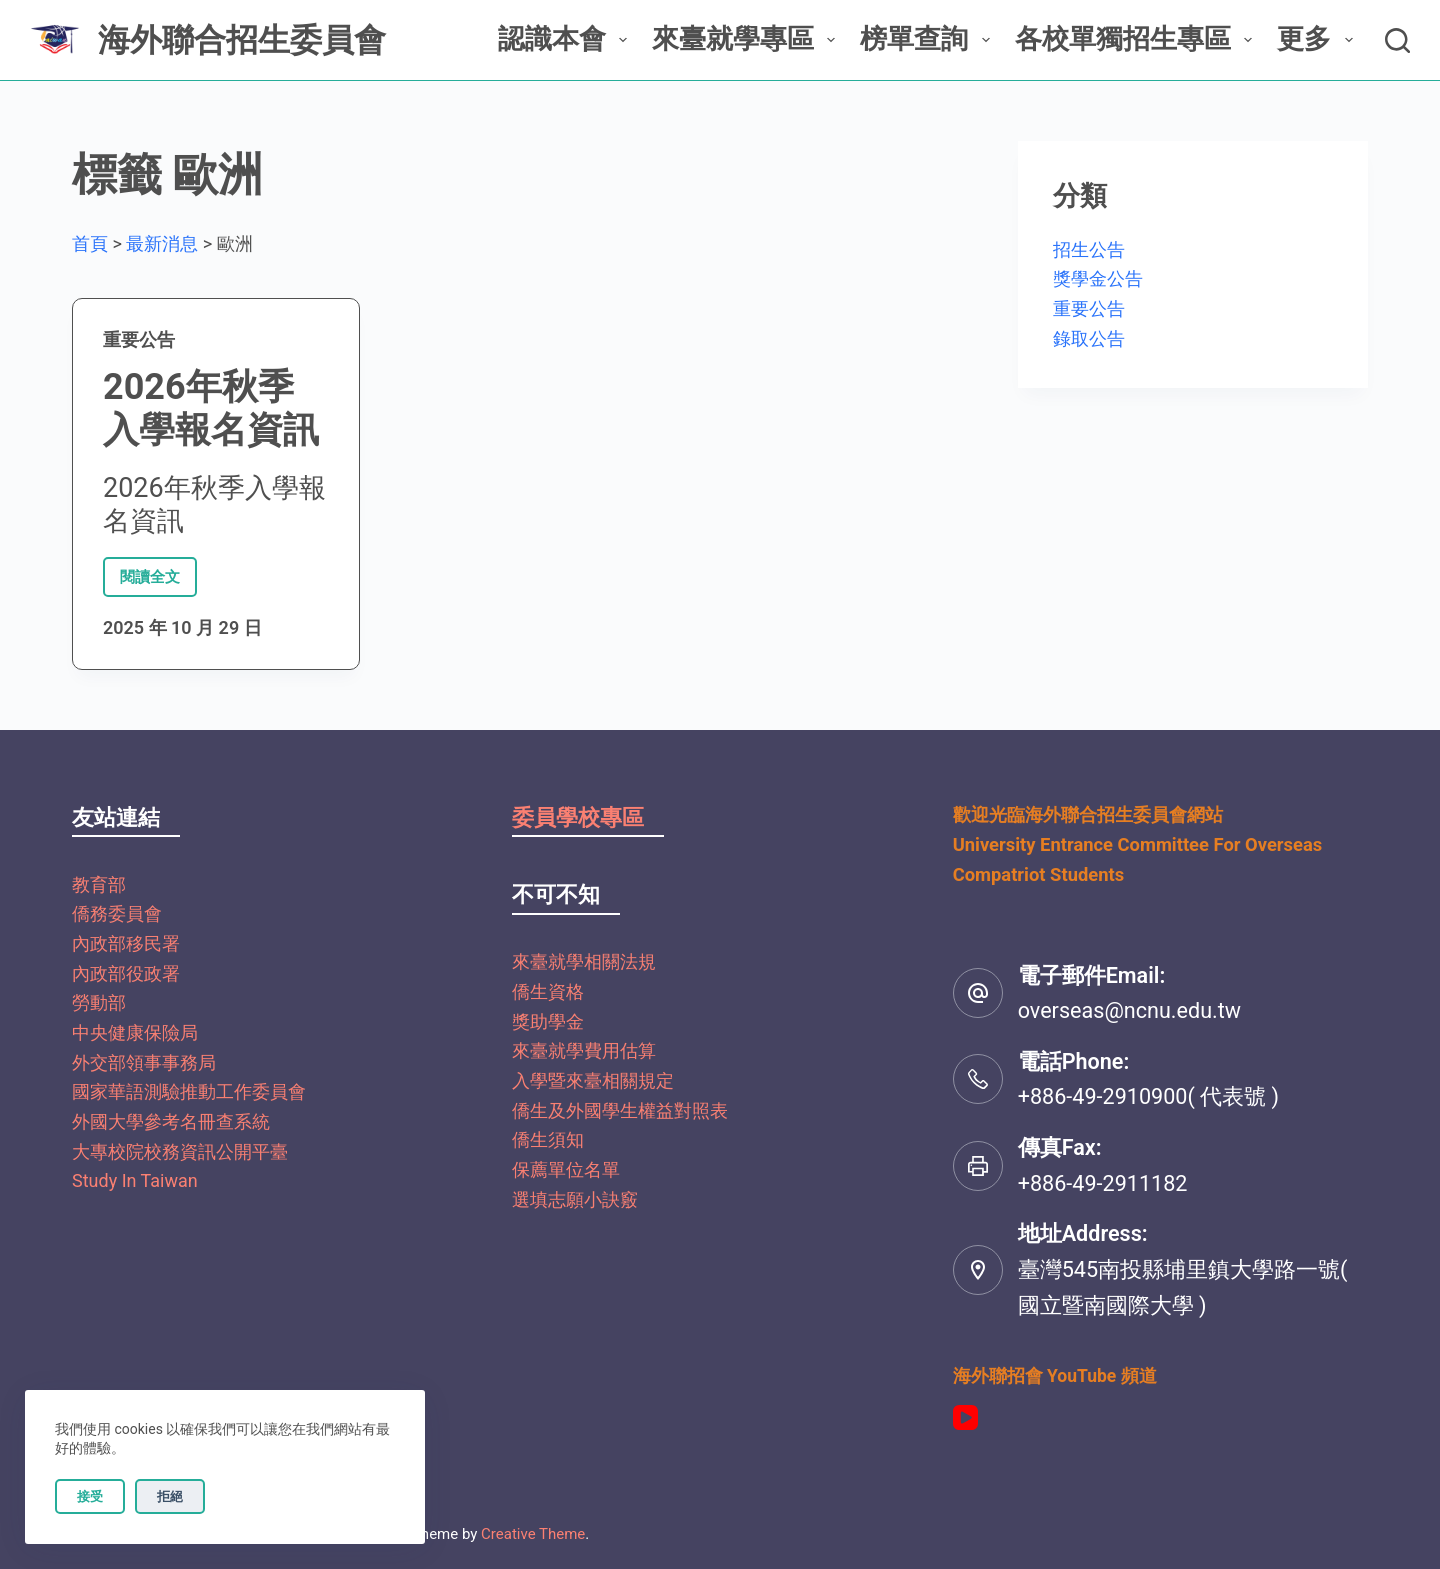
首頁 (90, 243)
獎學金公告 (1098, 278)
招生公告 (1089, 249)
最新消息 (162, 243)
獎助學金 (548, 1021)
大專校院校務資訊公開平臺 (180, 1151)
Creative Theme (533, 1534)
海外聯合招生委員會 (242, 40)
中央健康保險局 (135, 1032)
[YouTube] (965, 1417)
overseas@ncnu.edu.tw (1129, 1010)
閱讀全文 (152, 571)
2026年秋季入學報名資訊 (211, 408)
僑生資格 (548, 991)
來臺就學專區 (747, 39)
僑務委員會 (117, 913)
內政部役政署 (126, 973)
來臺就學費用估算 (584, 1050)
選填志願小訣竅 (575, 1199)
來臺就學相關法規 (584, 961)
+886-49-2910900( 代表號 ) (1148, 1096)
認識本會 (566, 39)
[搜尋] (1397, 40)
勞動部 (99, 1002)
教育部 (99, 884)
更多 (1318, 39)
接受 (90, 1496)
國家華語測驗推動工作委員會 (189, 1091)
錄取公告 (1089, 338)
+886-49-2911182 (1103, 1183)
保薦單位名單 (566, 1169)
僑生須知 (548, 1139)
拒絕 (170, 1496)
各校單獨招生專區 (1137, 39)
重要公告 (139, 339)
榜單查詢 (928, 39)
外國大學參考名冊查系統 (171, 1121)
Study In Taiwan (135, 1180)
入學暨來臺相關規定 (593, 1080)
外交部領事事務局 (144, 1062)
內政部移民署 (126, 943)
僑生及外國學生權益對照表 (620, 1110)
